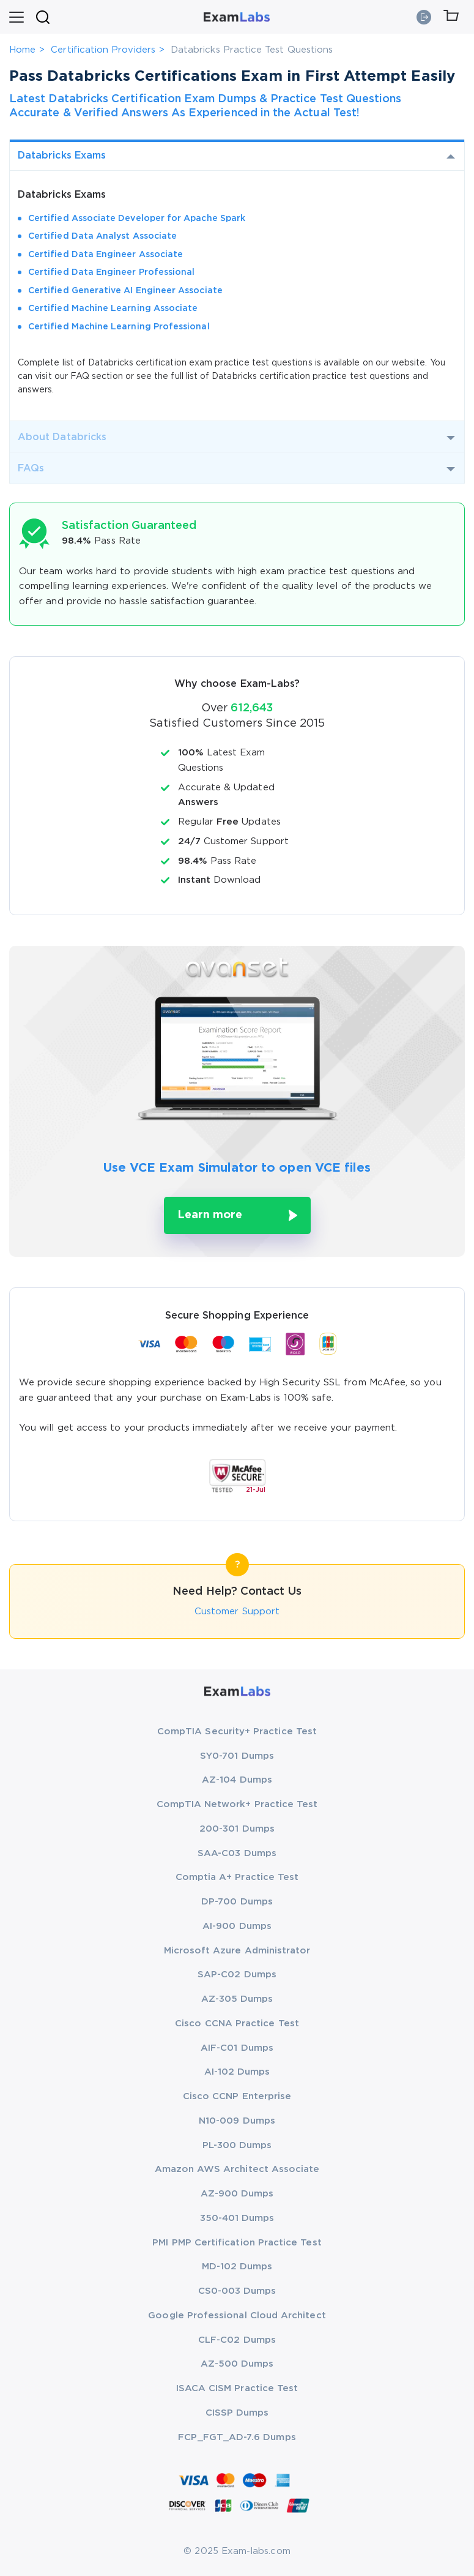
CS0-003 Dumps (237, 2291)
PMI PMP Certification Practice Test (236, 2243)
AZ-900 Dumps (237, 2194)
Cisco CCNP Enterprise (237, 2096)
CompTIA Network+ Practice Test (237, 1804)
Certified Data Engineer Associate (105, 254)
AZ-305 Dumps (237, 1999)
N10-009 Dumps (237, 2121)
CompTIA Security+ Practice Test (237, 1731)
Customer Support (237, 1612)
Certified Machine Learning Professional (119, 327)
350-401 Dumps (237, 2218)
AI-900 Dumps (237, 1926)
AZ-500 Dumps (237, 2364)
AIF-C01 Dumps (237, 2048)
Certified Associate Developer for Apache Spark (136, 218)
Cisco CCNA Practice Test (237, 2023)
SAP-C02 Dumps (237, 1975)
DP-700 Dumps (237, 1902)
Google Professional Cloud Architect (236, 2316)
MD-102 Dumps (237, 2267)
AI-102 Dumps (237, 2072)
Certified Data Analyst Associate (102, 236)
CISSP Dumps (237, 2413)
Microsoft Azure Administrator (237, 1951)
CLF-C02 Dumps (237, 2340)
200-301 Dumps (237, 1829)
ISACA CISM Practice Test (237, 2388)
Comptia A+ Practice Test (237, 1877)
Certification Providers (103, 50)
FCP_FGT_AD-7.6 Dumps (236, 2437)
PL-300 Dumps (237, 2145)
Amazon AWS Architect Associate (237, 2169)
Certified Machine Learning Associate (113, 308)
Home (22, 50)
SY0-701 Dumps (237, 1756)
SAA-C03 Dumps (237, 1853)
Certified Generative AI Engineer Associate (125, 290)
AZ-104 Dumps (237, 1780)
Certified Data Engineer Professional (111, 272)
